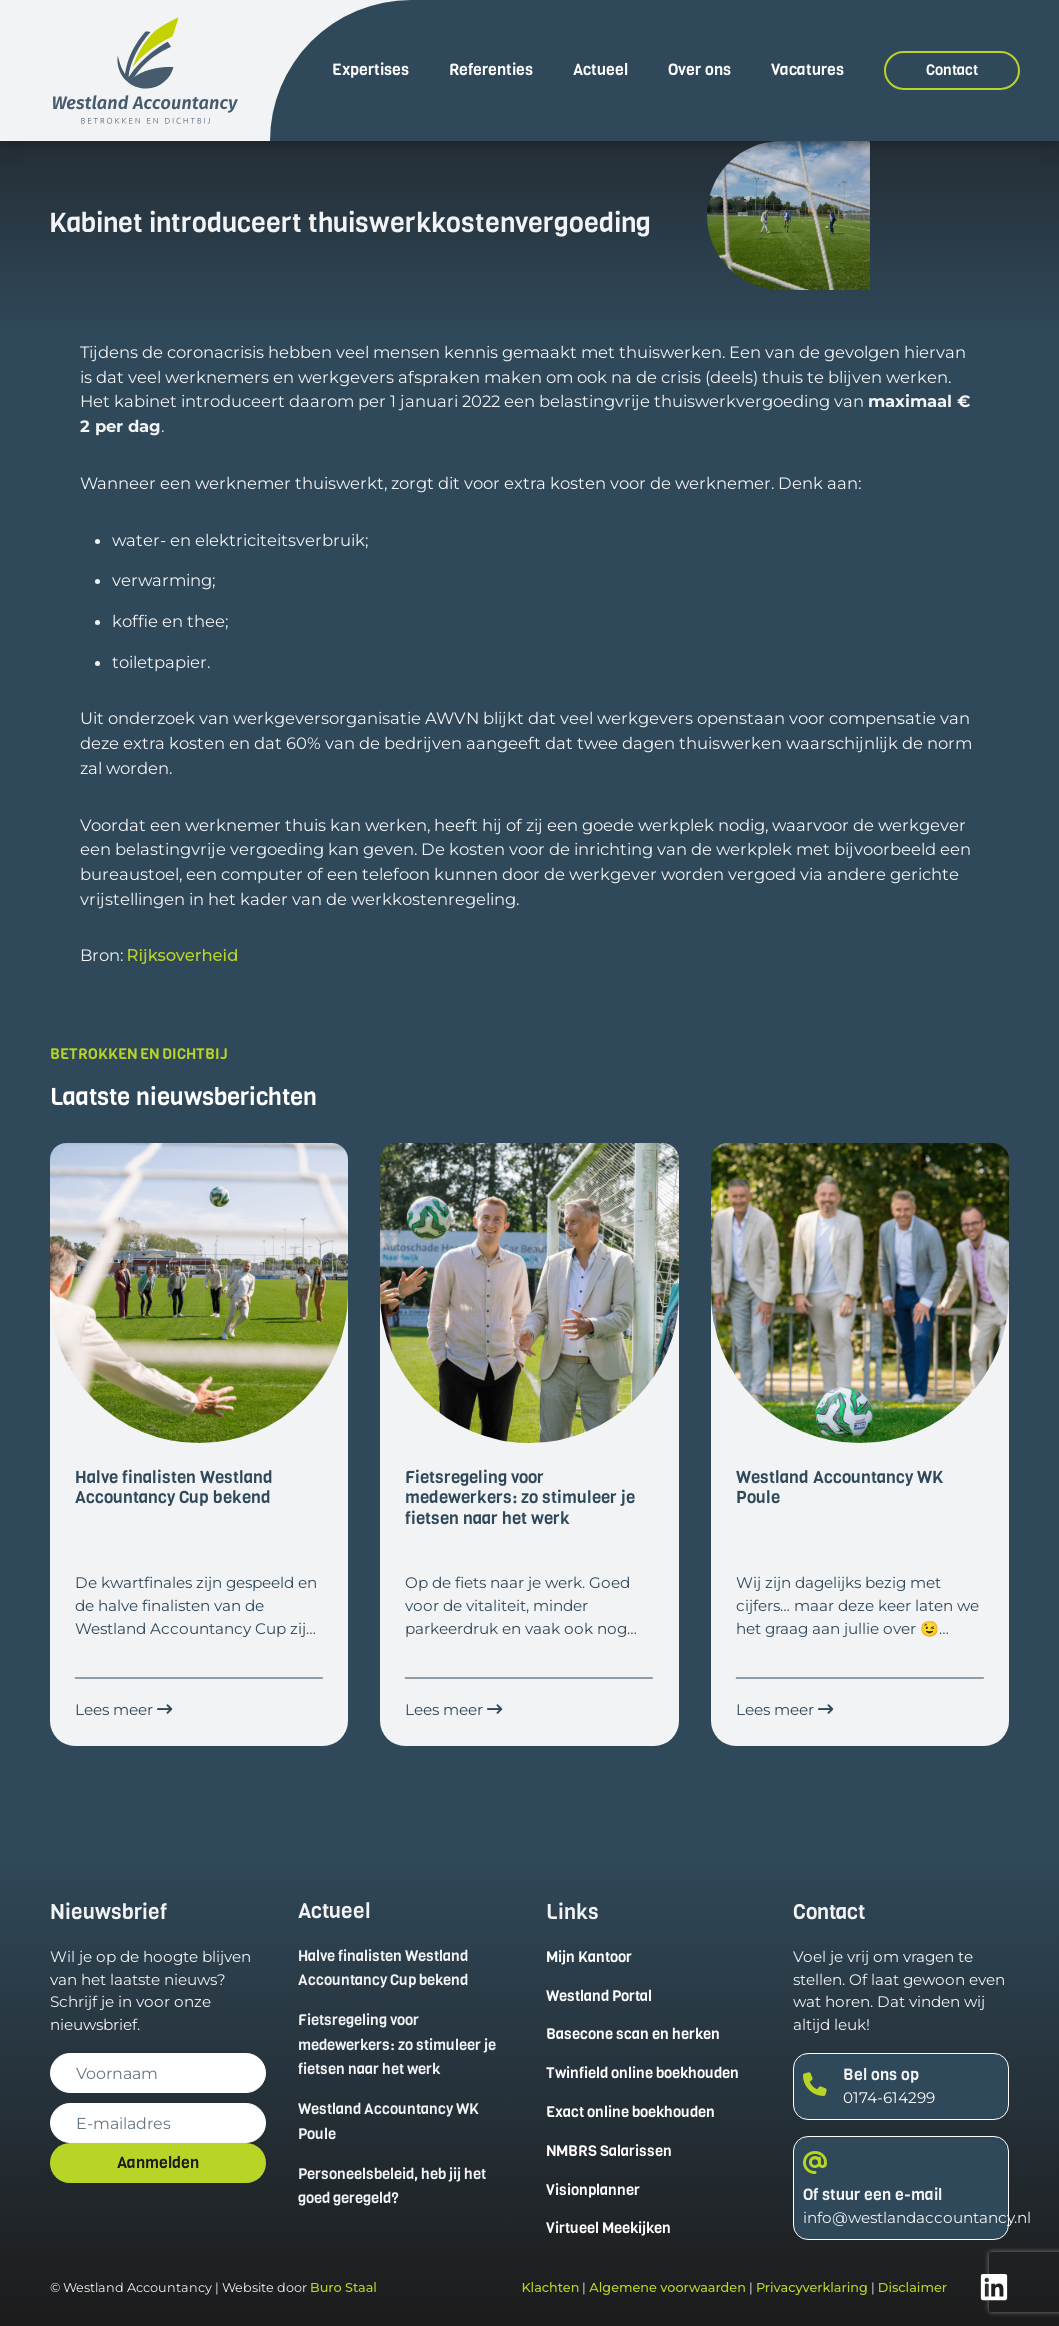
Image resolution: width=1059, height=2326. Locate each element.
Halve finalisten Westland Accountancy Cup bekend (383, 1968)
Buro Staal (343, 2287)
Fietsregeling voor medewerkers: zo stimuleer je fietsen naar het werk (397, 2044)
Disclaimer (912, 2287)
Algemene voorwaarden (667, 2287)
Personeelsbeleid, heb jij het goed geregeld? (392, 2186)
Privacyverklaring (812, 2287)
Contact (952, 70)
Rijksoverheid (183, 955)
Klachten (550, 2287)
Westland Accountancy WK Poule (388, 2122)
